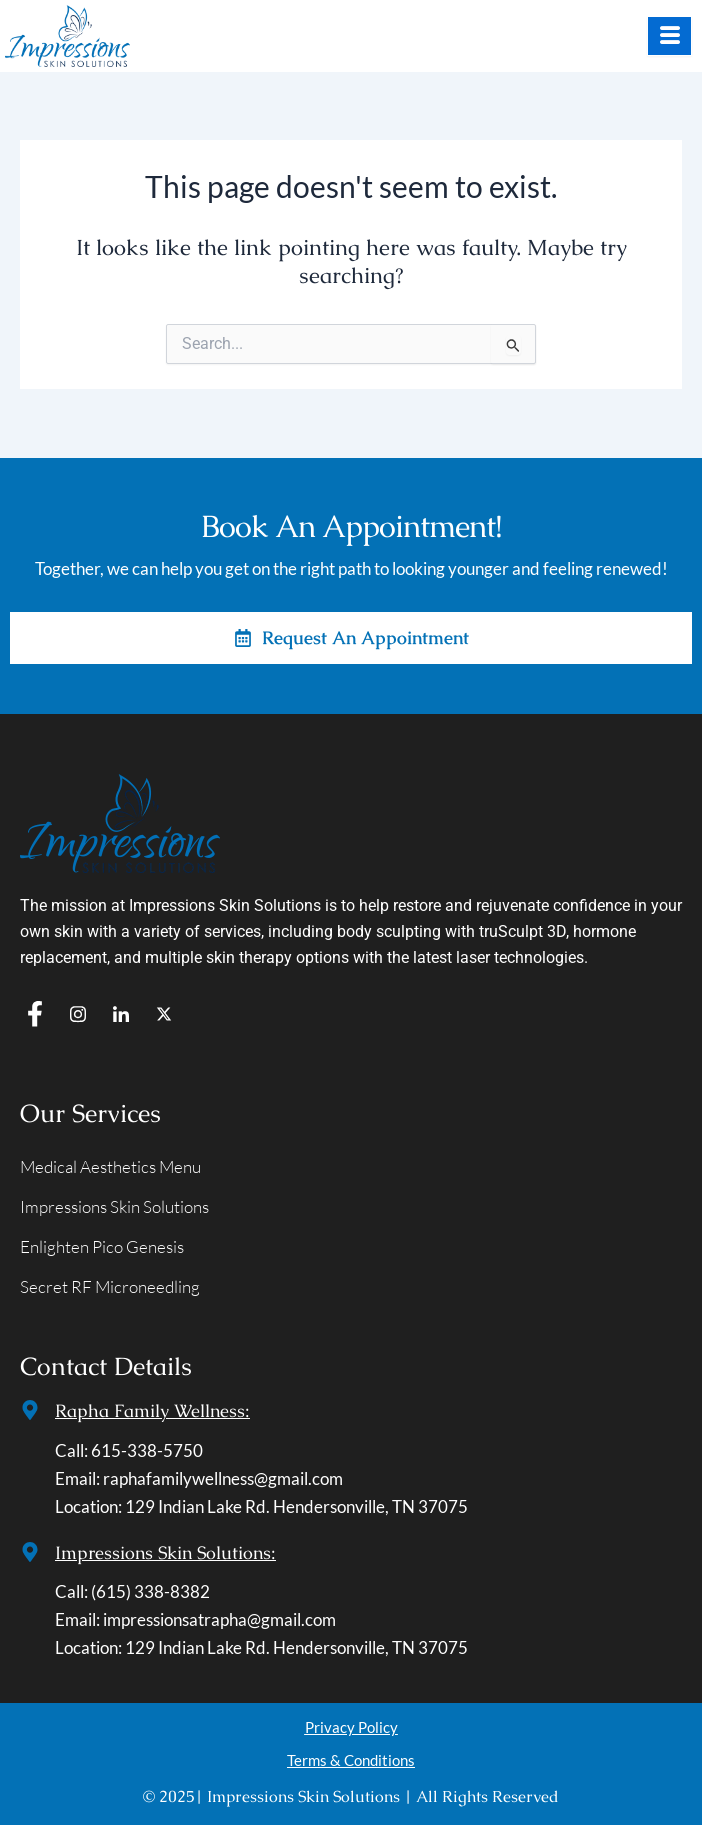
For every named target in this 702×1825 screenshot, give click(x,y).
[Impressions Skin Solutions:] (30, 1552)
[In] (121, 1014)
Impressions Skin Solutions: (165, 1552)
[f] (35, 1014)
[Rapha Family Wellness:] (30, 1410)
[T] (164, 1014)
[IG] (78, 1014)
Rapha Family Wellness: (152, 1410)
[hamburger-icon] (669, 36)
